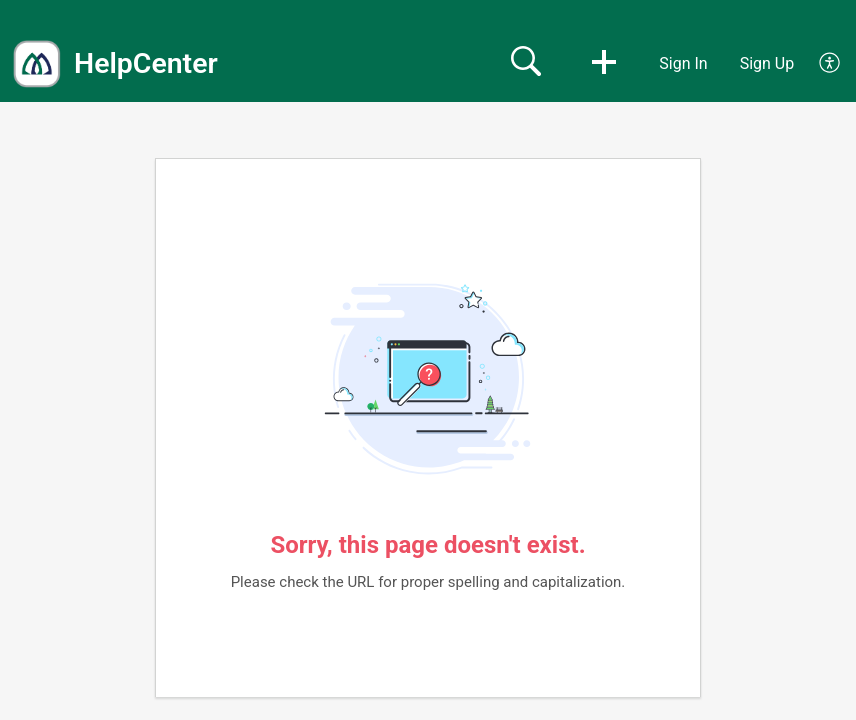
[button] (604, 64)
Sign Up (767, 63)
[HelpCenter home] (37, 64)
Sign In (683, 63)
